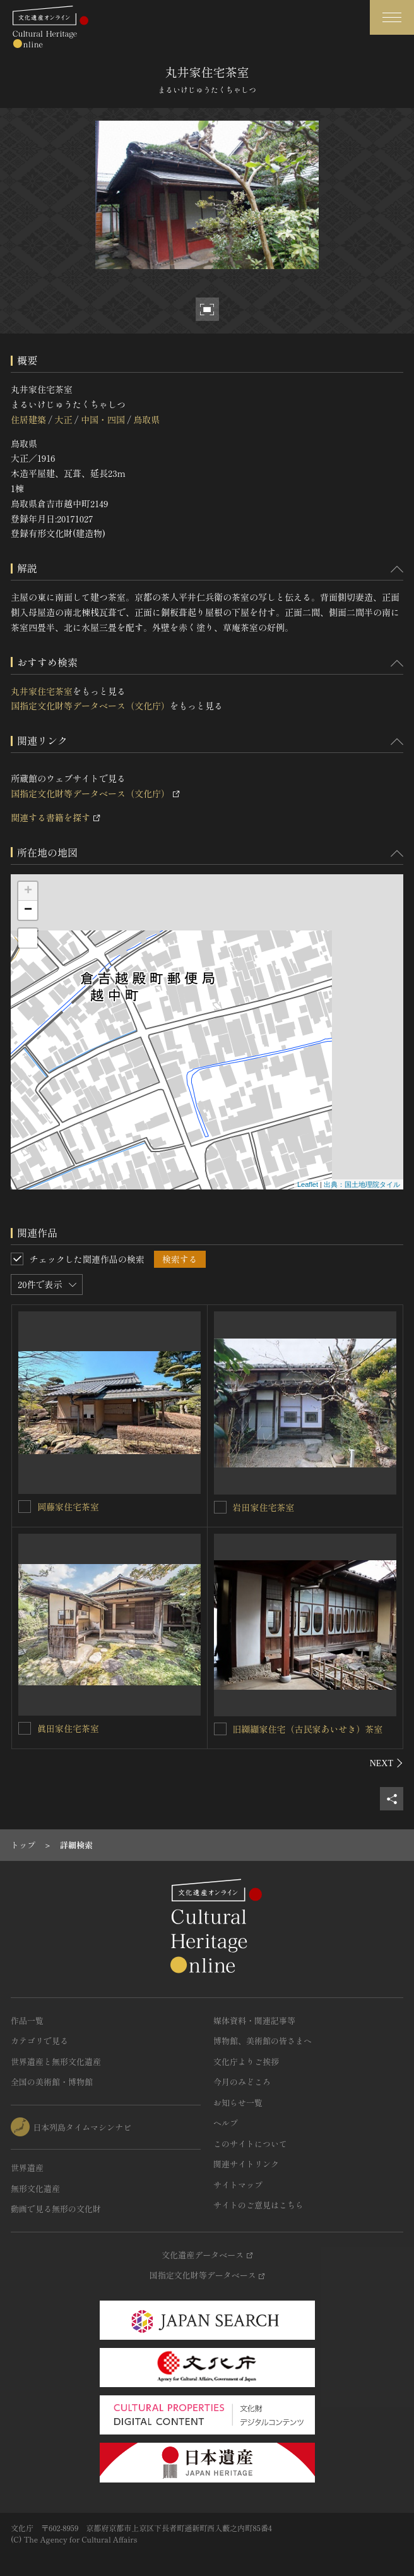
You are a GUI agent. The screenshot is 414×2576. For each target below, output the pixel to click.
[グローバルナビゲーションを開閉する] (392, 17)
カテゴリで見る (39, 2041)
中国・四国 (103, 419)
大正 (63, 419)
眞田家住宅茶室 (68, 1728)
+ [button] (28, 891)
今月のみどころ (242, 2082)
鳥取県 (146, 419)
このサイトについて (250, 2144)
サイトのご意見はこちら (258, 2205)
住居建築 (28, 419)
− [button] (28, 910)
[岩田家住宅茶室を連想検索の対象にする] (220, 1507)
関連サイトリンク (246, 2164)
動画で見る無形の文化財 (56, 2209)
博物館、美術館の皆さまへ (262, 2041)
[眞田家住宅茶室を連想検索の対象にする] (24, 1728)
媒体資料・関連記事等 (254, 2020)
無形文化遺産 (35, 2188)
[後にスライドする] (386, 1763)
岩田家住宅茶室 (264, 1507)
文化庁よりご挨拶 (246, 2061)
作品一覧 (27, 2020)
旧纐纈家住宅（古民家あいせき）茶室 (308, 1729)
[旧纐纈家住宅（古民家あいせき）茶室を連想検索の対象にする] (220, 1729)
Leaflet (307, 1184)
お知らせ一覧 (238, 2103)
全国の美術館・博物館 (52, 2082)
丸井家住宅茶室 (42, 691)
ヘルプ (225, 2123)
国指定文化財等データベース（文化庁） (90, 705)
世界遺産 (27, 2168)
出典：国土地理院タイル (362, 1184)
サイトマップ (238, 2185)
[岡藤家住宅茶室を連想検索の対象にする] (24, 1506)
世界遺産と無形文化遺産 (56, 2061)
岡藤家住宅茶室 (68, 1506)
